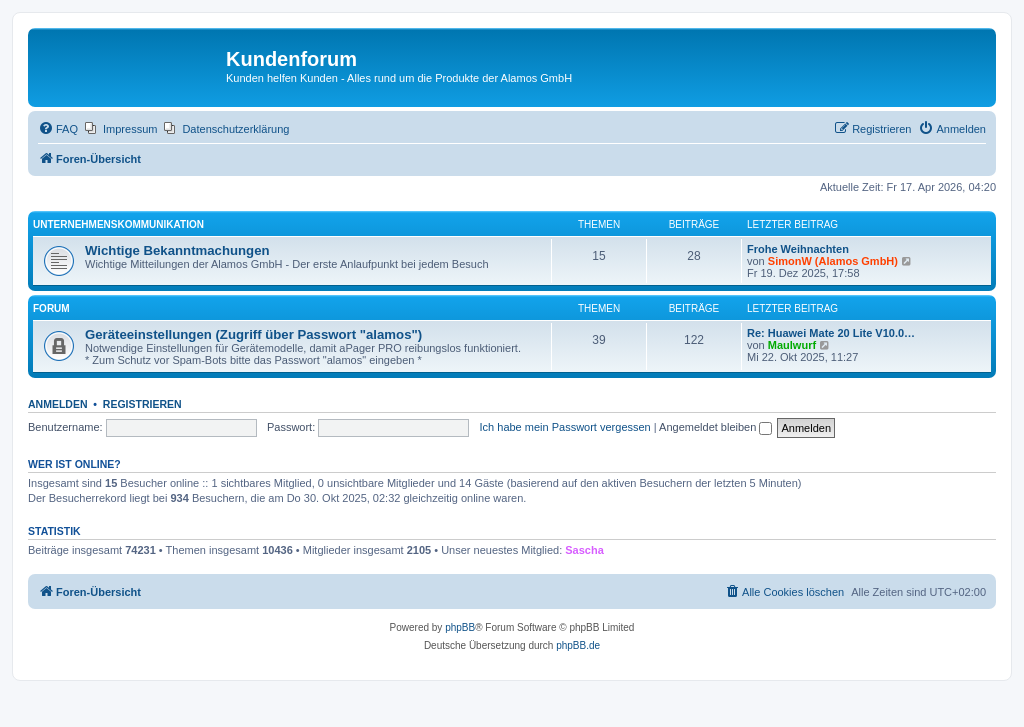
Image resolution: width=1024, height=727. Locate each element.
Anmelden (58, 404)
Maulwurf (792, 345)
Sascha (584, 550)
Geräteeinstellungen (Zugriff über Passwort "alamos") (253, 334)
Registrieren (142, 404)
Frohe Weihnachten (798, 249)
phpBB (460, 627)
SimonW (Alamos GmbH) (833, 261)
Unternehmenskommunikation (118, 224)
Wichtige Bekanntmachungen (177, 250)
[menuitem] (58, 129)
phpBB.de (578, 645)
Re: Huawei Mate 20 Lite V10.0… (831, 333)
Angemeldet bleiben (715, 427)
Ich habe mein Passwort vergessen (565, 427)
